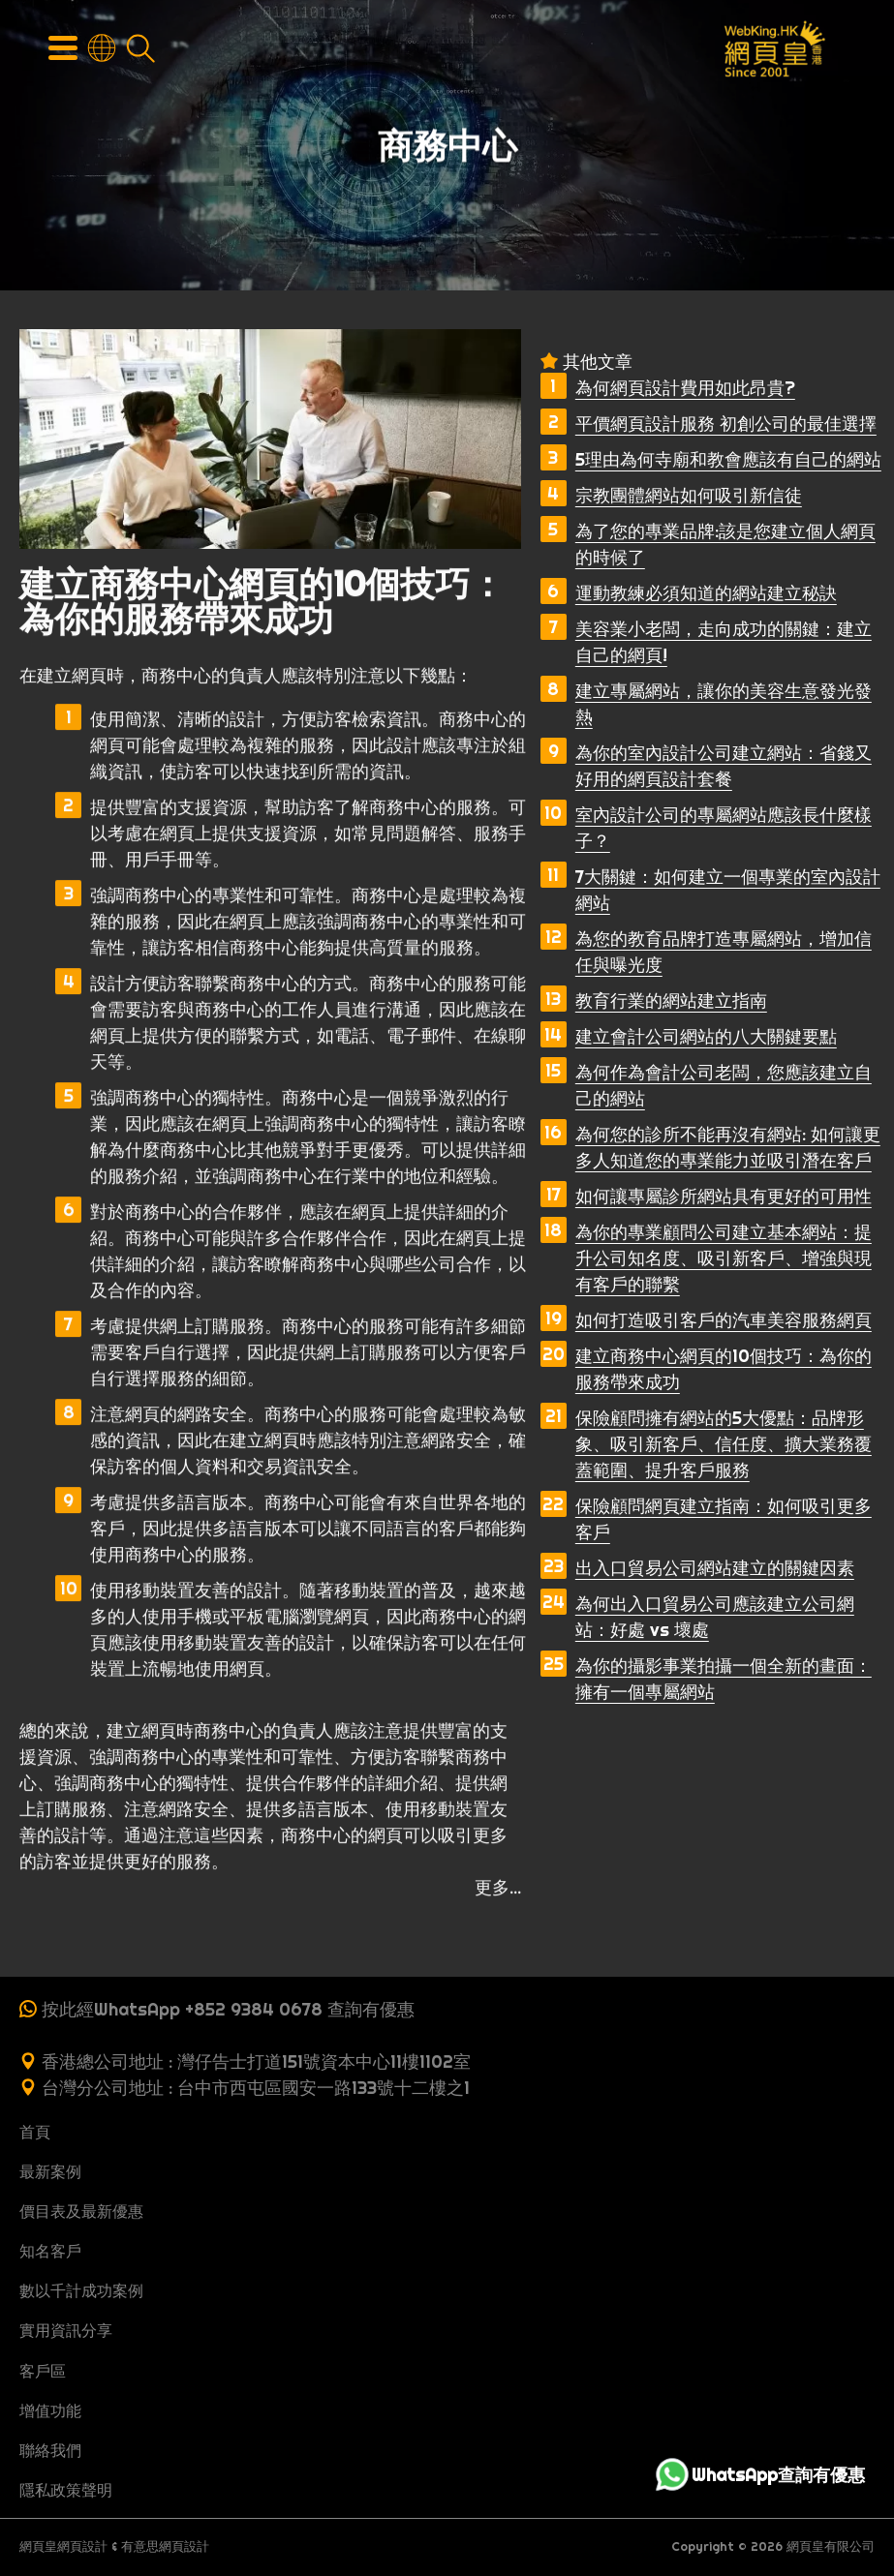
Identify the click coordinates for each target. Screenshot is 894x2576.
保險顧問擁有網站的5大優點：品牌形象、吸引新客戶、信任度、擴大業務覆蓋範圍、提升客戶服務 (723, 1444)
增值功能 (50, 2410)
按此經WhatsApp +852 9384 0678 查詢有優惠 (228, 2009)
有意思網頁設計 (165, 2546)
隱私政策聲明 (65, 2490)
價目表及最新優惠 (81, 2211)
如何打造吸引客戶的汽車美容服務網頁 (723, 1320)
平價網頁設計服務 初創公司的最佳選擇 (726, 423)
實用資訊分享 (65, 2330)
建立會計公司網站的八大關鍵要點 (706, 1036)
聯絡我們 (50, 2450)
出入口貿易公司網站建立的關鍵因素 (714, 1568)
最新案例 (50, 2171)
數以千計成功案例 (81, 2290)
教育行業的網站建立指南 (671, 1000)
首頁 (34, 2131)
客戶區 (42, 2370)
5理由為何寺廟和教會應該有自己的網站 (728, 459)
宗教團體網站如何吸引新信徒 (688, 495)
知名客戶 (50, 2250)
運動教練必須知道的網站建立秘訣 (706, 593)
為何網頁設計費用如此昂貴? (685, 388)
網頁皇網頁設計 (63, 2546)
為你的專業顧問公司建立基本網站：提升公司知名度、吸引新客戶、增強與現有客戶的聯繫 (723, 1258)
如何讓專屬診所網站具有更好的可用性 (723, 1196)
